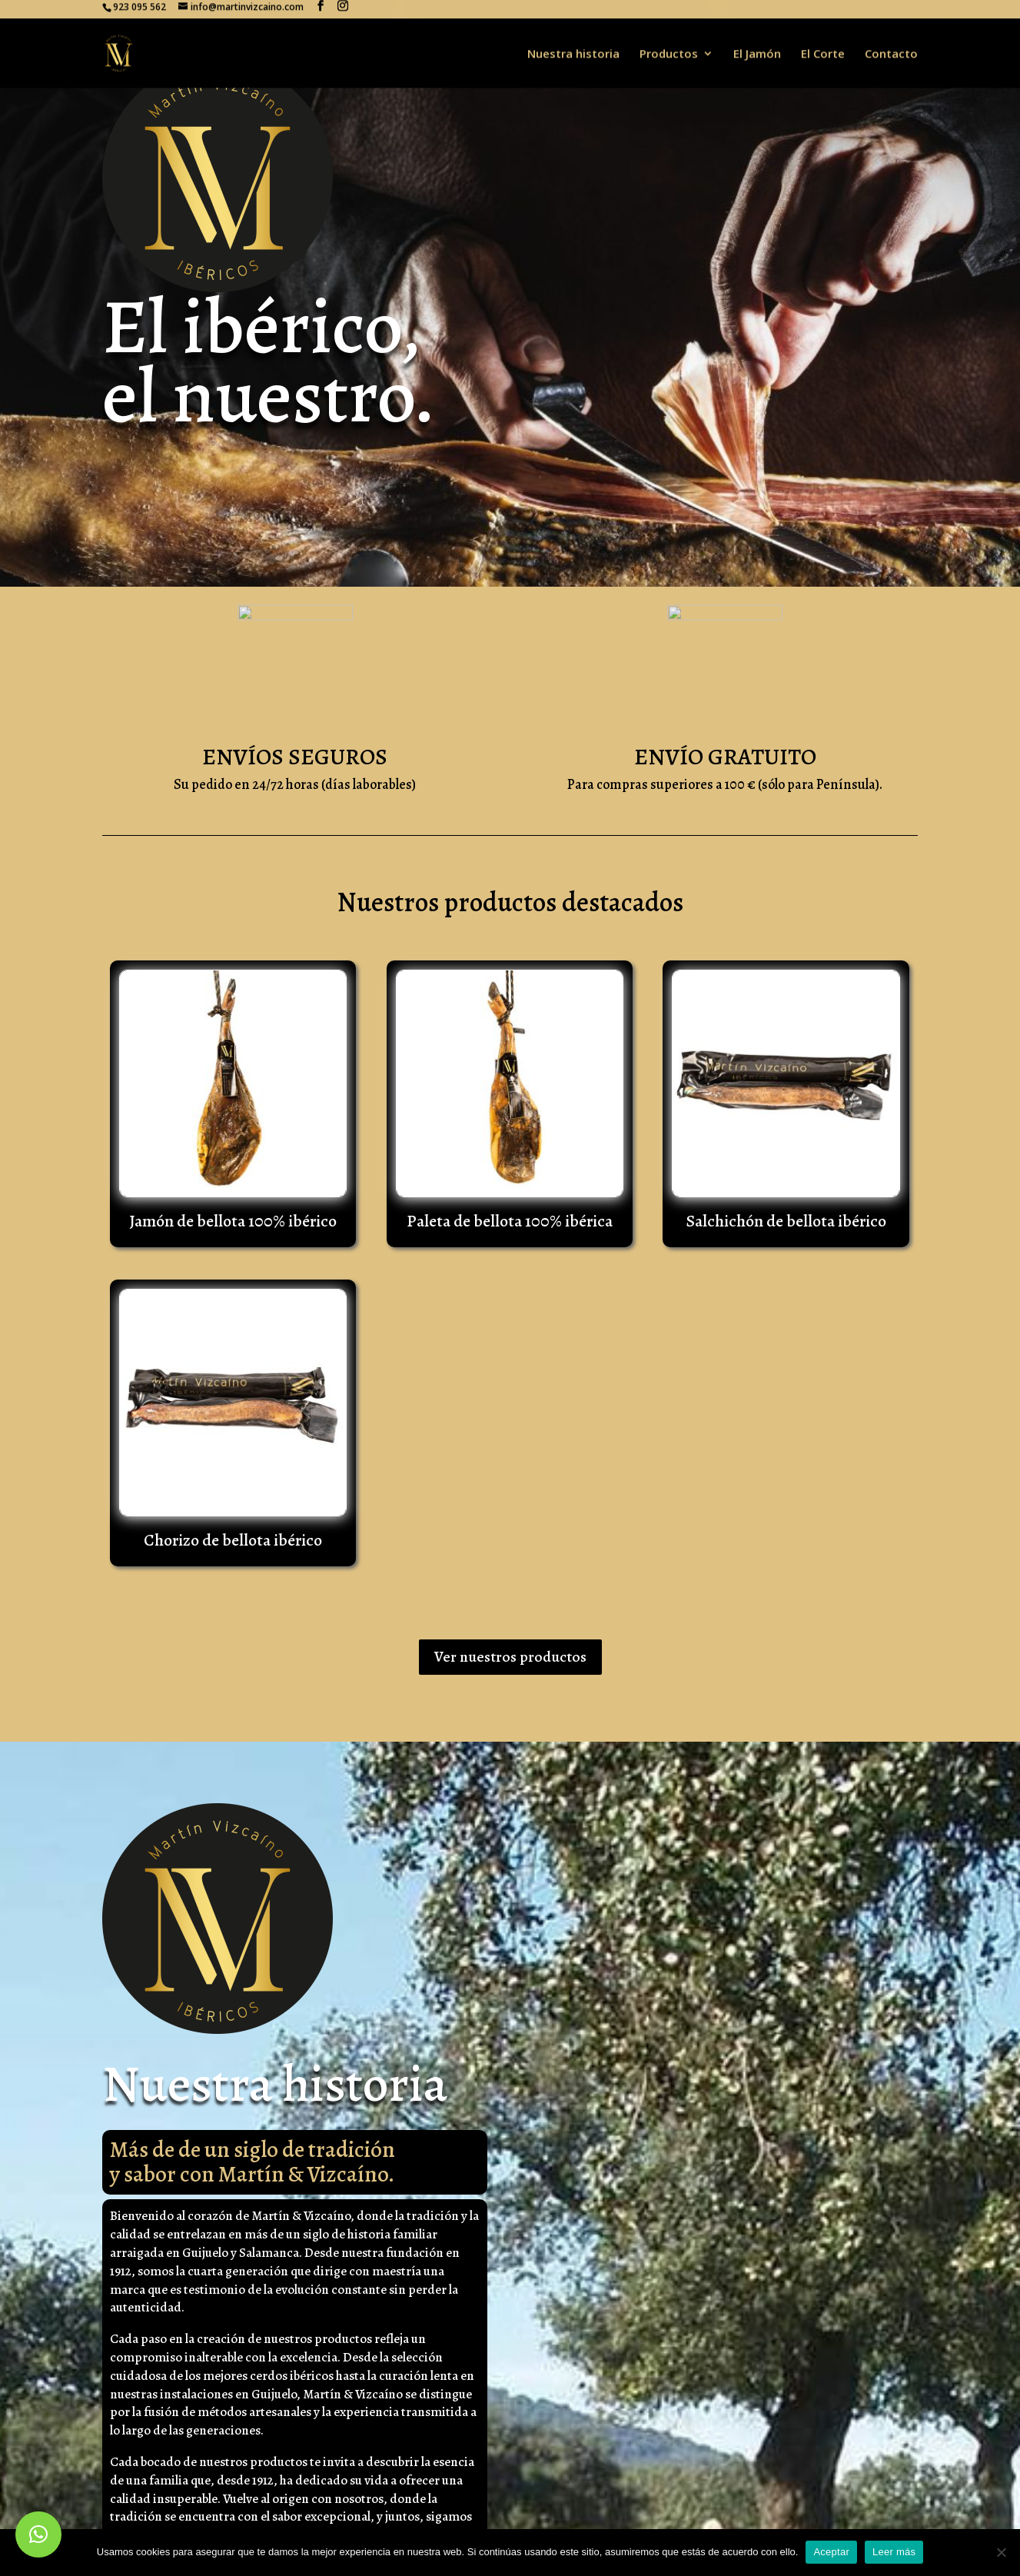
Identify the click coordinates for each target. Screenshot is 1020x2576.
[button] (38, 2534)
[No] (1000, 2552)
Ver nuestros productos (510, 1656)
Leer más (893, 2552)
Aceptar (831, 2552)
